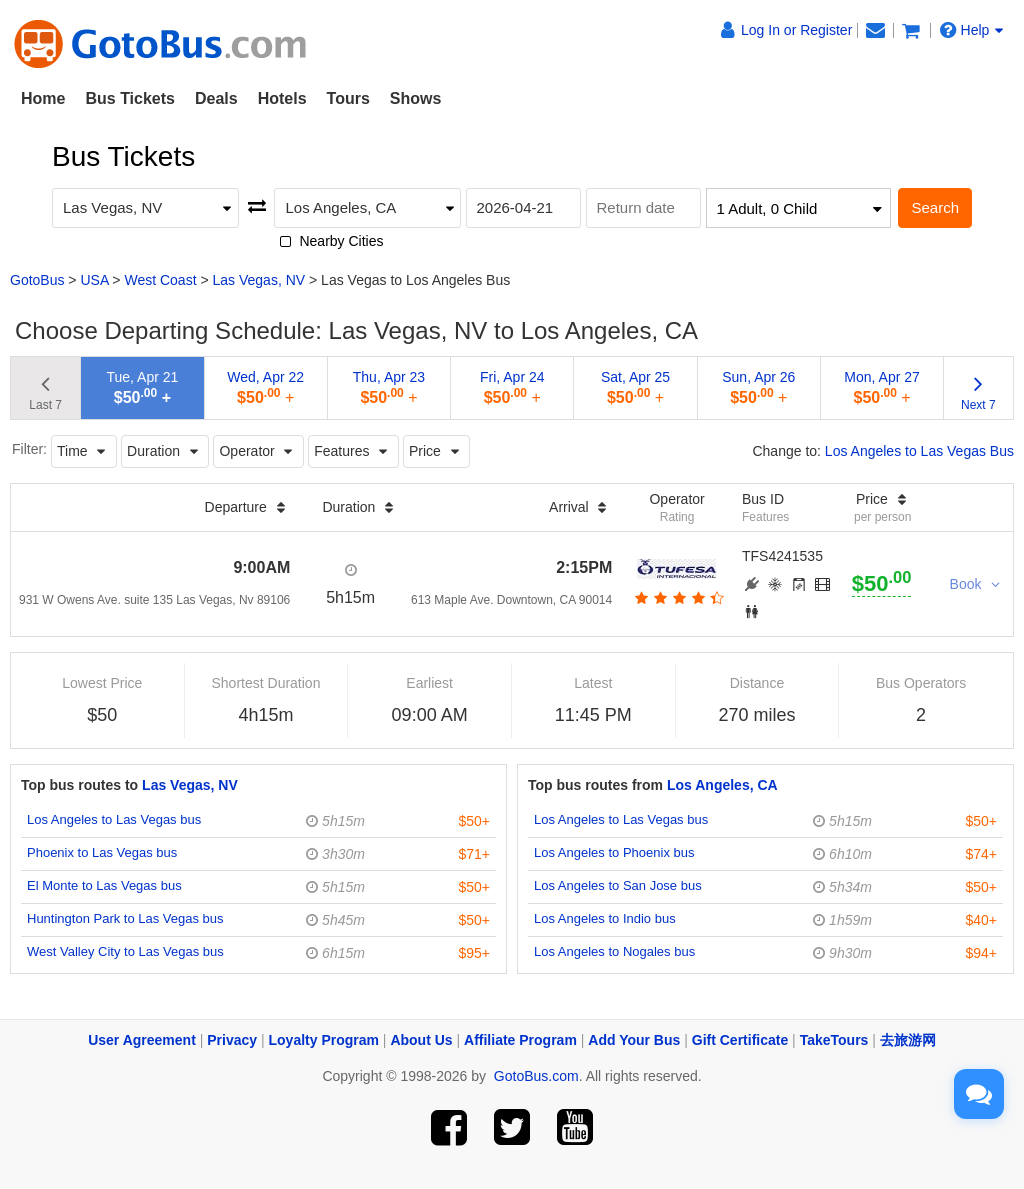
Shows (416, 98)
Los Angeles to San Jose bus (618, 885)
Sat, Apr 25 (635, 387)
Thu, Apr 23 (389, 387)
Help (972, 30)
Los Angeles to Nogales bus (614, 951)
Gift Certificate (740, 1040)
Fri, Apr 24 (512, 387)
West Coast (160, 280)
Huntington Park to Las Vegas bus (125, 918)
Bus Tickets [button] (130, 98)
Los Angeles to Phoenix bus (614, 852)
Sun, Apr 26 (758, 387)
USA (94, 280)
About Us (421, 1040)
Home (43, 98)
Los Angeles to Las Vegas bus (114, 819)
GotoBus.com (536, 1076)
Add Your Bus (634, 1040)
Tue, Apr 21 (142, 387)
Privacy (232, 1040)
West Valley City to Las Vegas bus (125, 951)
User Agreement (142, 1040)
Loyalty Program (324, 1040)
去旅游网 (908, 1040)
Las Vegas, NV (259, 280)
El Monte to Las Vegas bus (104, 885)
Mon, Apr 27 (882, 387)
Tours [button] (348, 98)
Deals (216, 98)
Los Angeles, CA (722, 785)
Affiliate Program (520, 1040)
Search (935, 207)
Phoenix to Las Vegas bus (102, 852)
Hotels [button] (282, 98)
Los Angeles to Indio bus (605, 918)
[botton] (677, 598)
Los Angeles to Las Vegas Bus (919, 451)
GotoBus (37, 280)
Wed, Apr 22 (265, 387)
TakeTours (834, 1040)
